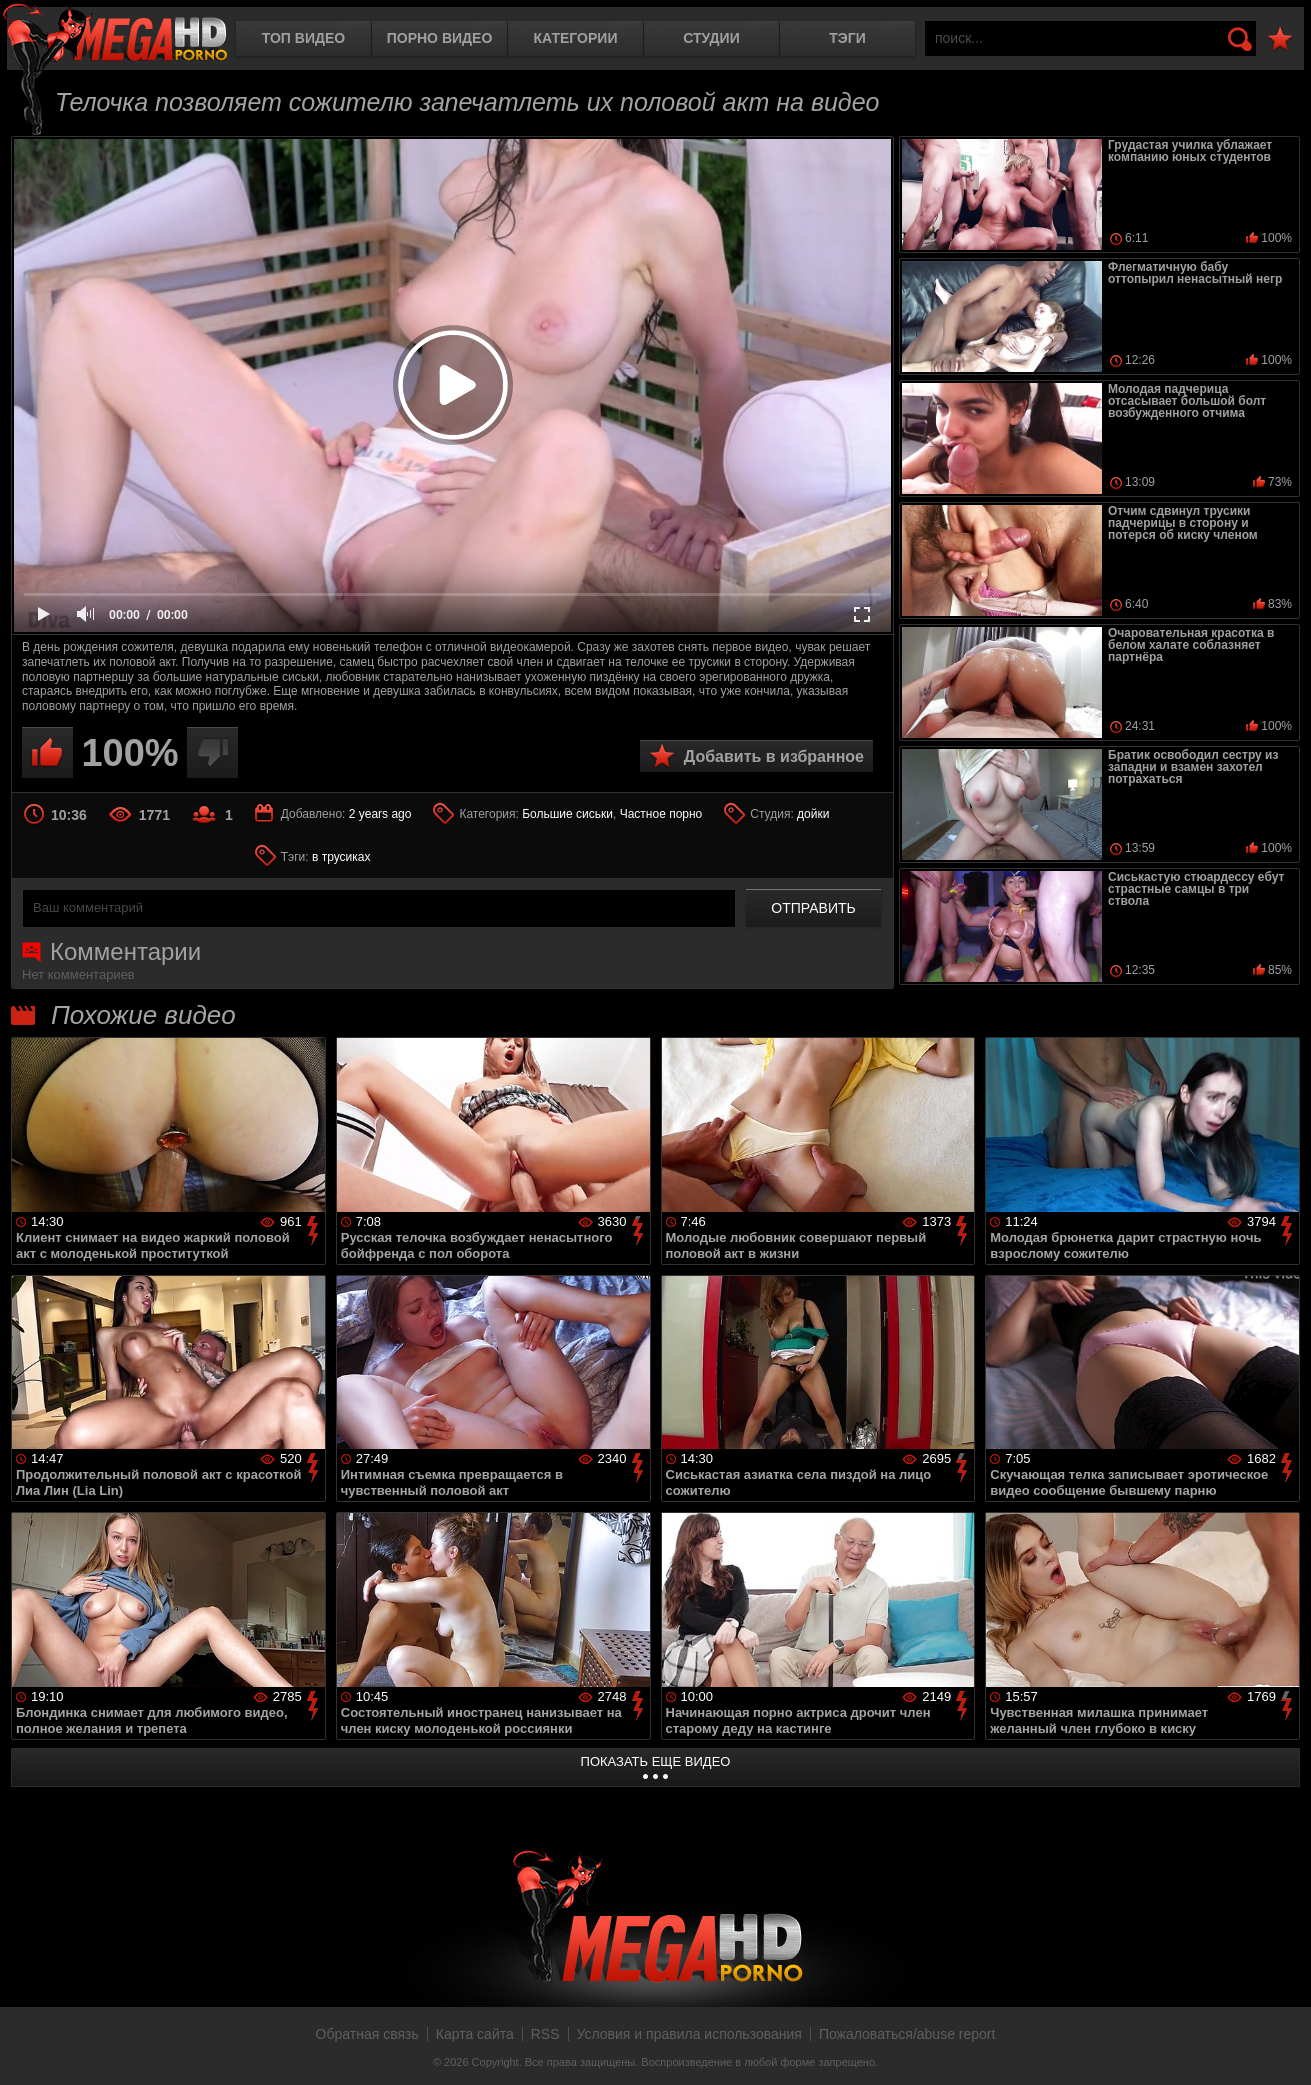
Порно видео (440, 38)
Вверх (1281, 2048)
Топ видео (303, 38)
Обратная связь (367, 2034)
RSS (545, 2034)
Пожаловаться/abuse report (907, 2034)
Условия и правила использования (689, 2034)
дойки (813, 814)
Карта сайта (475, 2034)
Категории (576, 38)
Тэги (847, 38)
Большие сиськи (567, 814)
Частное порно (661, 814)
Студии (711, 38)
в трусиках (341, 857)
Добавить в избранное (774, 756)
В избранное (1280, 39)
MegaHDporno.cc (115, 34)
